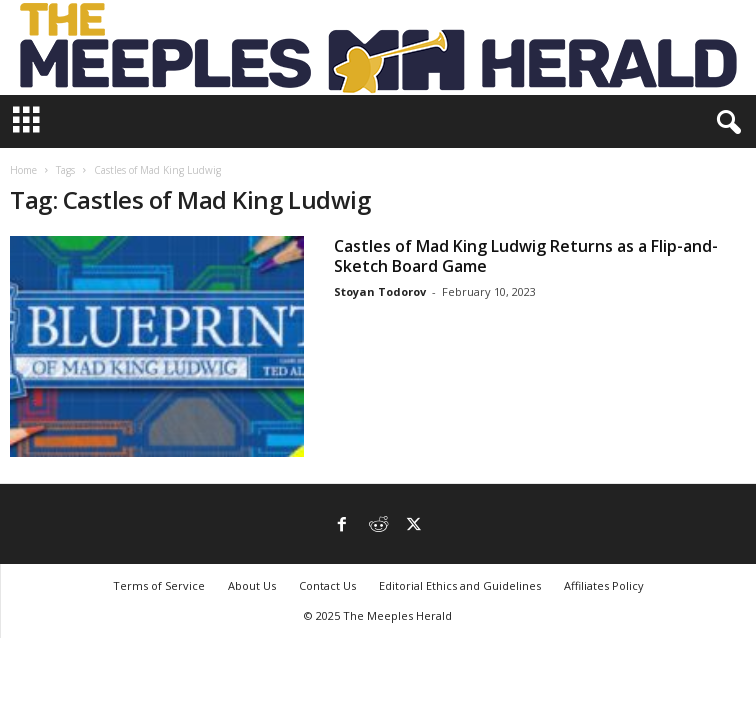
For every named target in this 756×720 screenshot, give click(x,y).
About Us (252, 585)
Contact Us (327, 585)
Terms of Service (159, 585)
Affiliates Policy (604, 585)
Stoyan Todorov (380, 291)
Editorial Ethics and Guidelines (460, 585)
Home (23, 170)
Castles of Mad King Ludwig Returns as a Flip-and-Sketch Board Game (526, 256)
